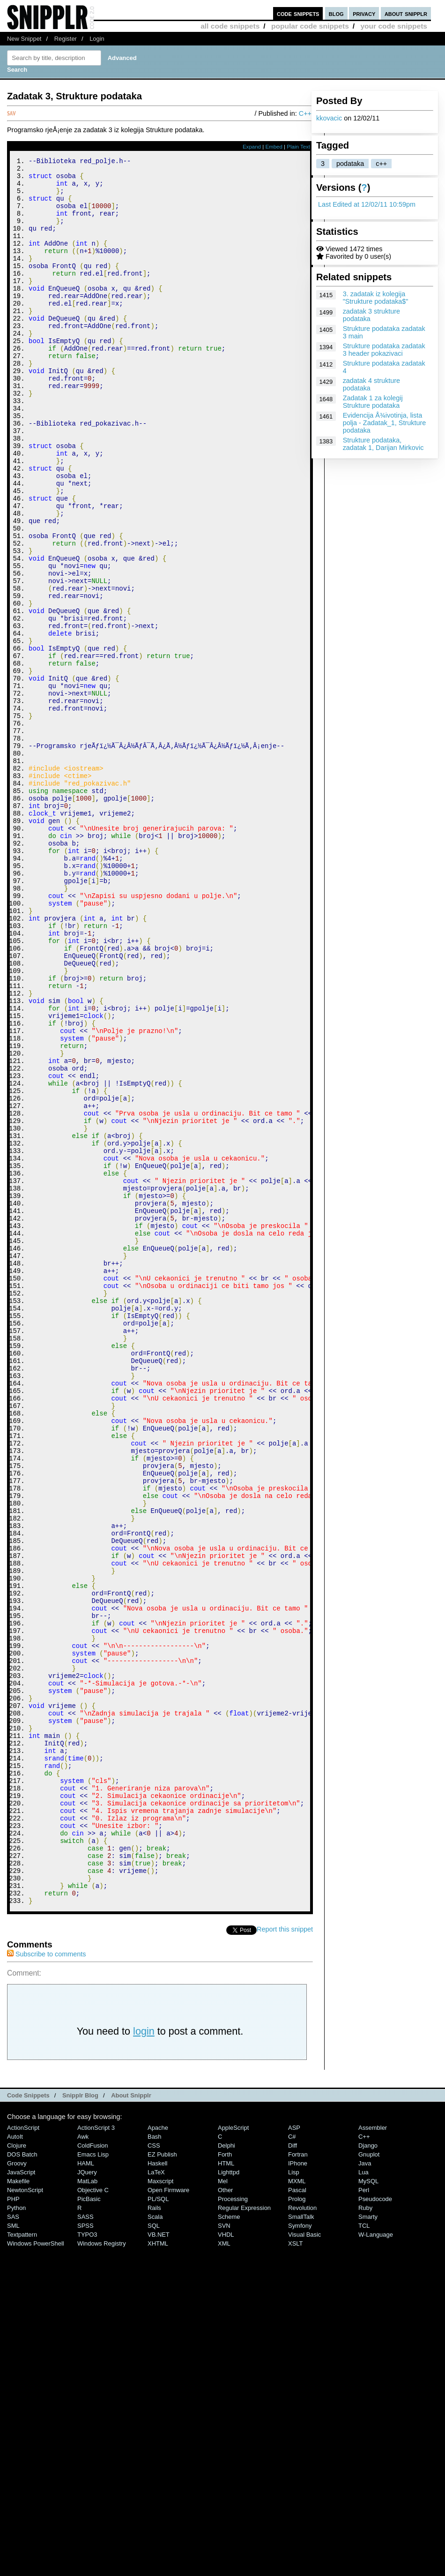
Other (225, 2517)
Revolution (302, 2535)
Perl (363, 2517)
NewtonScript (25, 2517)
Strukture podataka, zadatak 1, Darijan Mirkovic (383, 443)
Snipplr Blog (80, 2422)
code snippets (298, 13)
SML (13, 2553)
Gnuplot (368, 2482)
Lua (363, 2499)
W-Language (375, 2562)
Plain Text (298, 147)
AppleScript (233, 2455)
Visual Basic (304, 2562)
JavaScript (21, 2499)
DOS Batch (22, 2482)
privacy (364, 13)
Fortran (298, 2482)
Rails (154, 2535)
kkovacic (329, 118)
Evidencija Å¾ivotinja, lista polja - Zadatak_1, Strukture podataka (384, 423)
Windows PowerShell (35, 2571)
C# (292, 2464)
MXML (296, 2508)
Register (65, 38)
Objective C (93, 2517)
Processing (233, 2526)
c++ (381, 163)
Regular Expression (244, 2535)
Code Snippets (28, 2422)
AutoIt (15, 2464)
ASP (294, 2455)
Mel (223, 2508)
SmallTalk (301, 2544)
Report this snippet (285, 2257)
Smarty (368, 2544)
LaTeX (156, 2499)
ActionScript (23, 2455)
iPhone (297, 2490)
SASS (85, 2544)
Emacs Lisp (93, 2482)
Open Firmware (168, 2517)
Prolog (296, 2526)
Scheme (229, 2544)
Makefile (18, 2508)
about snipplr (406, 13)
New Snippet (24, 38)
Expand (252, 147)
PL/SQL (158, 2526)
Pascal (297, 2517)
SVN (224, 2553)
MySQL (368, 2508)
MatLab (87, 2508)
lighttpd (228, 2499)
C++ (305, 113)
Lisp (293, 2499)
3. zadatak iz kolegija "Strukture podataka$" (375, 297)
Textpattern (22, 2562)
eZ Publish (162, 2482)
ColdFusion (92, 2473)
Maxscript (160, 2508)
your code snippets (393, 26)
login (144, 2359)
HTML (226, 2490)
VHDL (226, 2562)
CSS (154, 2473)
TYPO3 (87, 2562)
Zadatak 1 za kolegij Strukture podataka (373, 401)
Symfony (300, 2553)
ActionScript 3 (96, 2455)
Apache (158, 2455)
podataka (350, 163)
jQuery (87, 2499)
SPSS (85, 2553)
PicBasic (89, 2526)
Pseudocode (375, 2526)
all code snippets (230, 26)
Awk (83, 2464)
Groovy (17, 2490)
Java (364, 2490)
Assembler (372, 2455)
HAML (85, 2490)
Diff (292, 2473)
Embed (273, 147)
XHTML (158, 2571)
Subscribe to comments (46, 2281)
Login (96, 38)
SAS (13, 2544)
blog (336, 13)
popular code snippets (310, 26)
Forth (225, 2482)
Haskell (157, 2490)
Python (16, 2535)
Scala (155, 2544)
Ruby (365, 2535)
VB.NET (159, 2562)
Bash (155, 2464)
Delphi (226, 2473)
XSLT (295, 2571)
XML (224, 2571)
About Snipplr (131, 2422)
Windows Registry (101, 2571)
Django (368, 2473)
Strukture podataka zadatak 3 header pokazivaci (384, 349)
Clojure (16, 2473)
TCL (364, 2553)
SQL (154, 2553)
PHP (13, 2526)
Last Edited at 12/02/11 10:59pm (366, 204)
